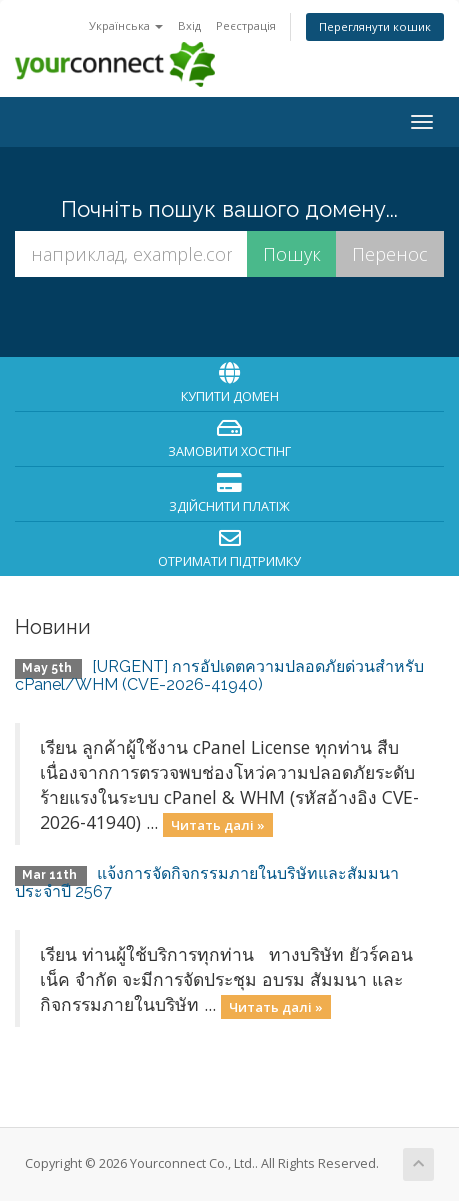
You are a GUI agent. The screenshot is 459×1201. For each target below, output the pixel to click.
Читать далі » (218, 824)
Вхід (189, 25)
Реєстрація (246, 25)
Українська (126, 25)
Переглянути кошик (375, 26)
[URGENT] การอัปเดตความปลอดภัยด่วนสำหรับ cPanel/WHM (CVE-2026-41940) (219, 675)
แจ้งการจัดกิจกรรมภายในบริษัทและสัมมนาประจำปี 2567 (207, 882)
